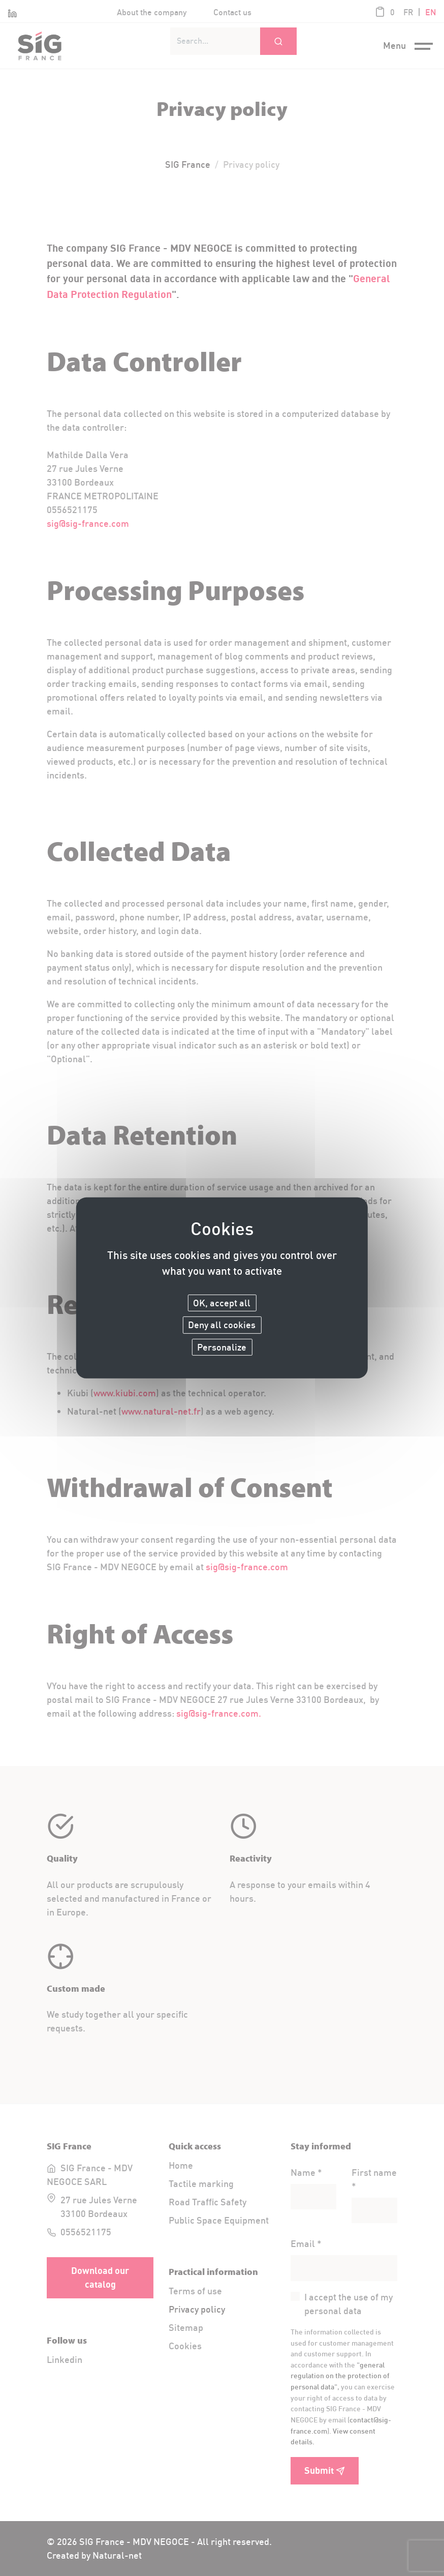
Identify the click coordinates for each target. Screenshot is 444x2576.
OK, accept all (221, 1302)
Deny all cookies (222, 1325)
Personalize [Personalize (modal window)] (221, 1347)
